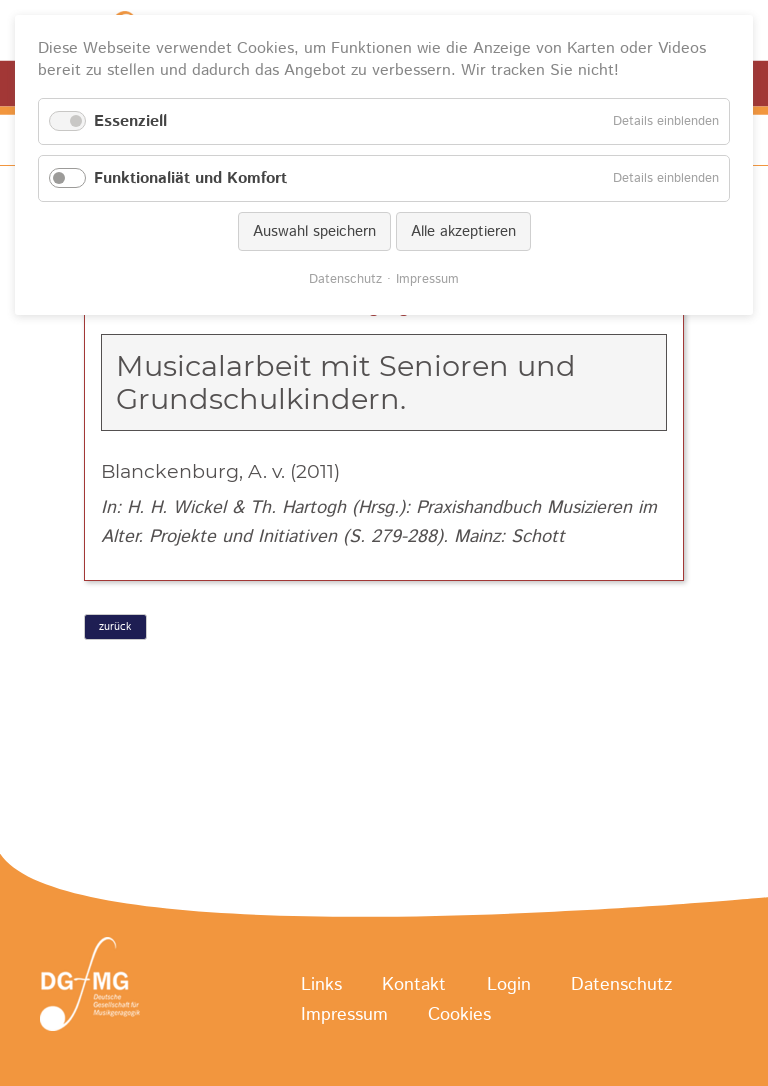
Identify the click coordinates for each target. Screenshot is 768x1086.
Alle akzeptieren (463, 231)
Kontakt (414, 985)
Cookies (459, 1015)
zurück (115, 627)
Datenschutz (621, 985)
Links (321, 985)
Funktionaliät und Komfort (190, 178)
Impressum (344, 1015)
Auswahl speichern (314, 231)
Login (509, 985)
